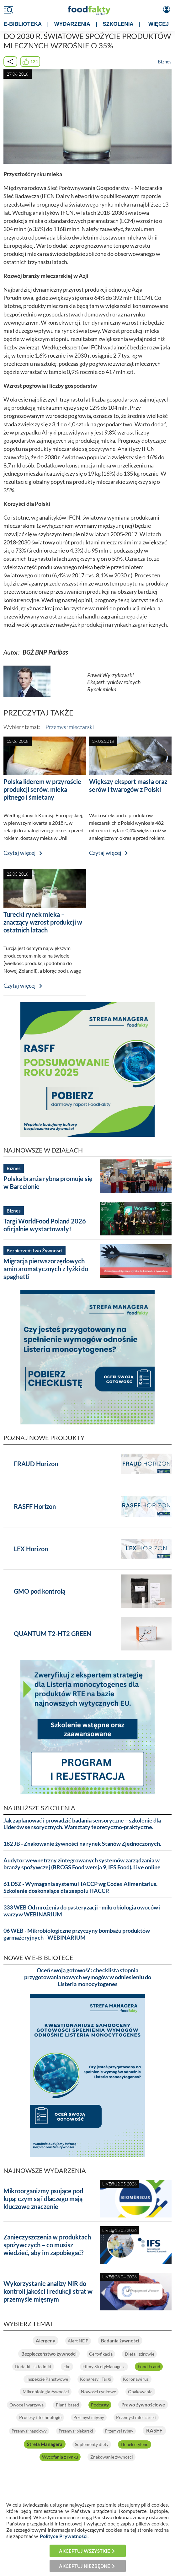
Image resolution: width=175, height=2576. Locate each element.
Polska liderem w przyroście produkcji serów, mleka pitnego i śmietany (42, 789)
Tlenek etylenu (35, 2456)
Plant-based (95, 2404)
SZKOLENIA (118, 24)
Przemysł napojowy (90, 2430)
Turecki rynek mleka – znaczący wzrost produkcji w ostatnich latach (42, 922)
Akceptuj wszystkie (84, 2551)
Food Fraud (150, 2366)
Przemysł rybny (24, 2443)
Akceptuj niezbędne (84, 2566)
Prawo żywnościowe (38, 2417)
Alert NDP (78, 2340)
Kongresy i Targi (95, 2379)
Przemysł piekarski (138, 2430)
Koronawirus (137, 2379)
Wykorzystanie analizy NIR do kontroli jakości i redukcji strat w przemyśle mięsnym (48, 2291)
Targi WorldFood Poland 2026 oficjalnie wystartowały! (44, 1225)
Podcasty (129, 2404)
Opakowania (141, 2391)
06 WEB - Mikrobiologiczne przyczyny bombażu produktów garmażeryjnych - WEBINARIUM (76, 1934)
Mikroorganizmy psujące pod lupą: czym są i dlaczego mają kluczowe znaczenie (43, 2198)
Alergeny (44, 2340)
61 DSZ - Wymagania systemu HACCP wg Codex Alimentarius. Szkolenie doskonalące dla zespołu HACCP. (80, 1887)
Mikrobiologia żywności (44, 2391)
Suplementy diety (148, 2443)
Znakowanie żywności (132, 2456)
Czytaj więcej (19, 853)
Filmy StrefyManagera (104, 2366)
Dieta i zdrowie (140, 2354)
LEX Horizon (31, 1549)
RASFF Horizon (35, 1506)
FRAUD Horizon (36, 1463)
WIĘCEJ (158, 24)
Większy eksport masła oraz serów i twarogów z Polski (128, 785)
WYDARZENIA (72, 24)
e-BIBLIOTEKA (23, 24)
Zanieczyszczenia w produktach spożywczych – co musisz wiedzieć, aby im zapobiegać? (47, 2244)
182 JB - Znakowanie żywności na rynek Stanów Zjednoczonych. (82, 1843)
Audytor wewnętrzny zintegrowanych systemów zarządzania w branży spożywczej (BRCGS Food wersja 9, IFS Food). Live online (82, 1864)
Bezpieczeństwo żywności (47, 2354)
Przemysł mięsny (144, 2417)
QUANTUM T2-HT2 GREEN (52, 1633)
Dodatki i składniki (31, 2366)
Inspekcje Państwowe (46, 2379)
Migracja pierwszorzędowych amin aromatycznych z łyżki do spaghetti (45, 1268)
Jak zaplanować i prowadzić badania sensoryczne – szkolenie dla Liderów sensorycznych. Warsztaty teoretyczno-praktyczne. (82, 1824)
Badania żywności (121, 2340)
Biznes (165, 61)
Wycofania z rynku (80, 2456)
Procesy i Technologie (94, 2417)
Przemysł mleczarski (69, 726)
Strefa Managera (100, 2443)
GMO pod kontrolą (39, 1591)
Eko (66, 2366)
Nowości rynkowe (98, 2391)
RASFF (60, 2443)
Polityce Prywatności (64, 2536)
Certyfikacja (100, 2354)
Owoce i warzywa (54, 2404)
